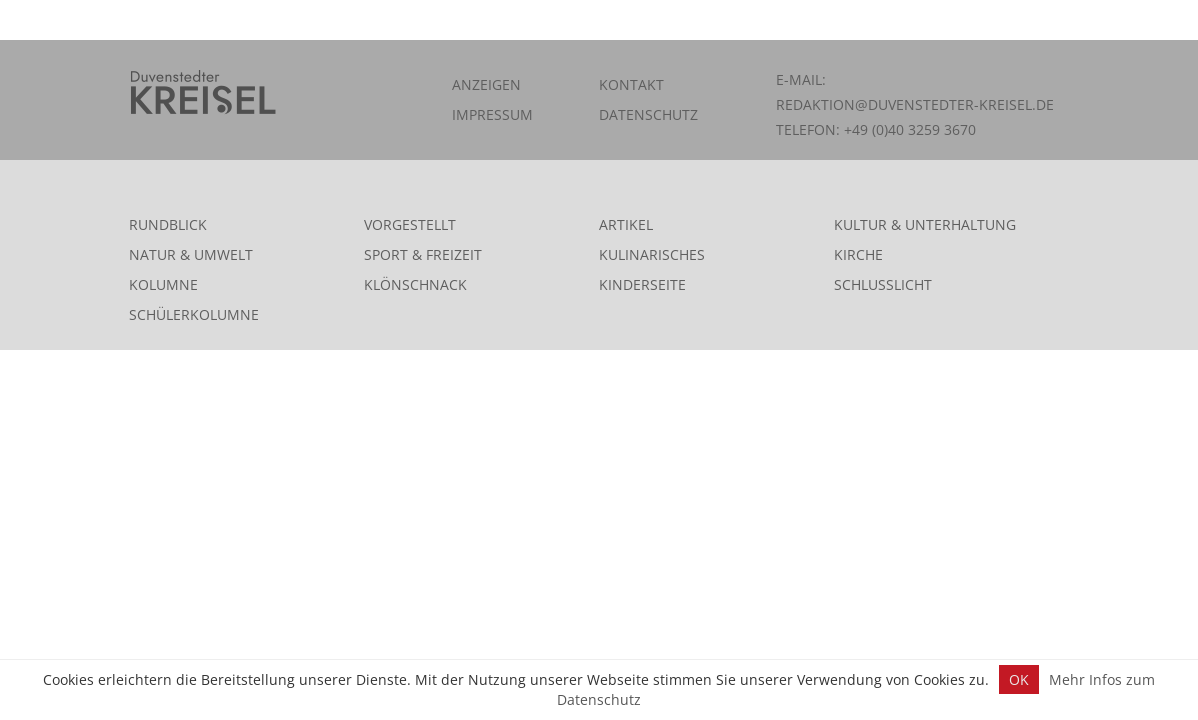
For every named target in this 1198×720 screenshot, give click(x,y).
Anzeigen (486, 84)
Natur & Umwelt (191, 254)
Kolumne (163, 284)
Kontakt (631, 84)
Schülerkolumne (194, 314)
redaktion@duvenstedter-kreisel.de (915, 104)
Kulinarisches (652, 254)
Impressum (492, 114)
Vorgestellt (410, 224)
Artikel (626, 224)
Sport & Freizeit (423, 254)
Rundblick (168, 224)
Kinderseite (642, 284)
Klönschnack (415, 284)
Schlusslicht (883, 284)
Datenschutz (648, 114)
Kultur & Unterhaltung (925, 224)
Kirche (858, 254)
